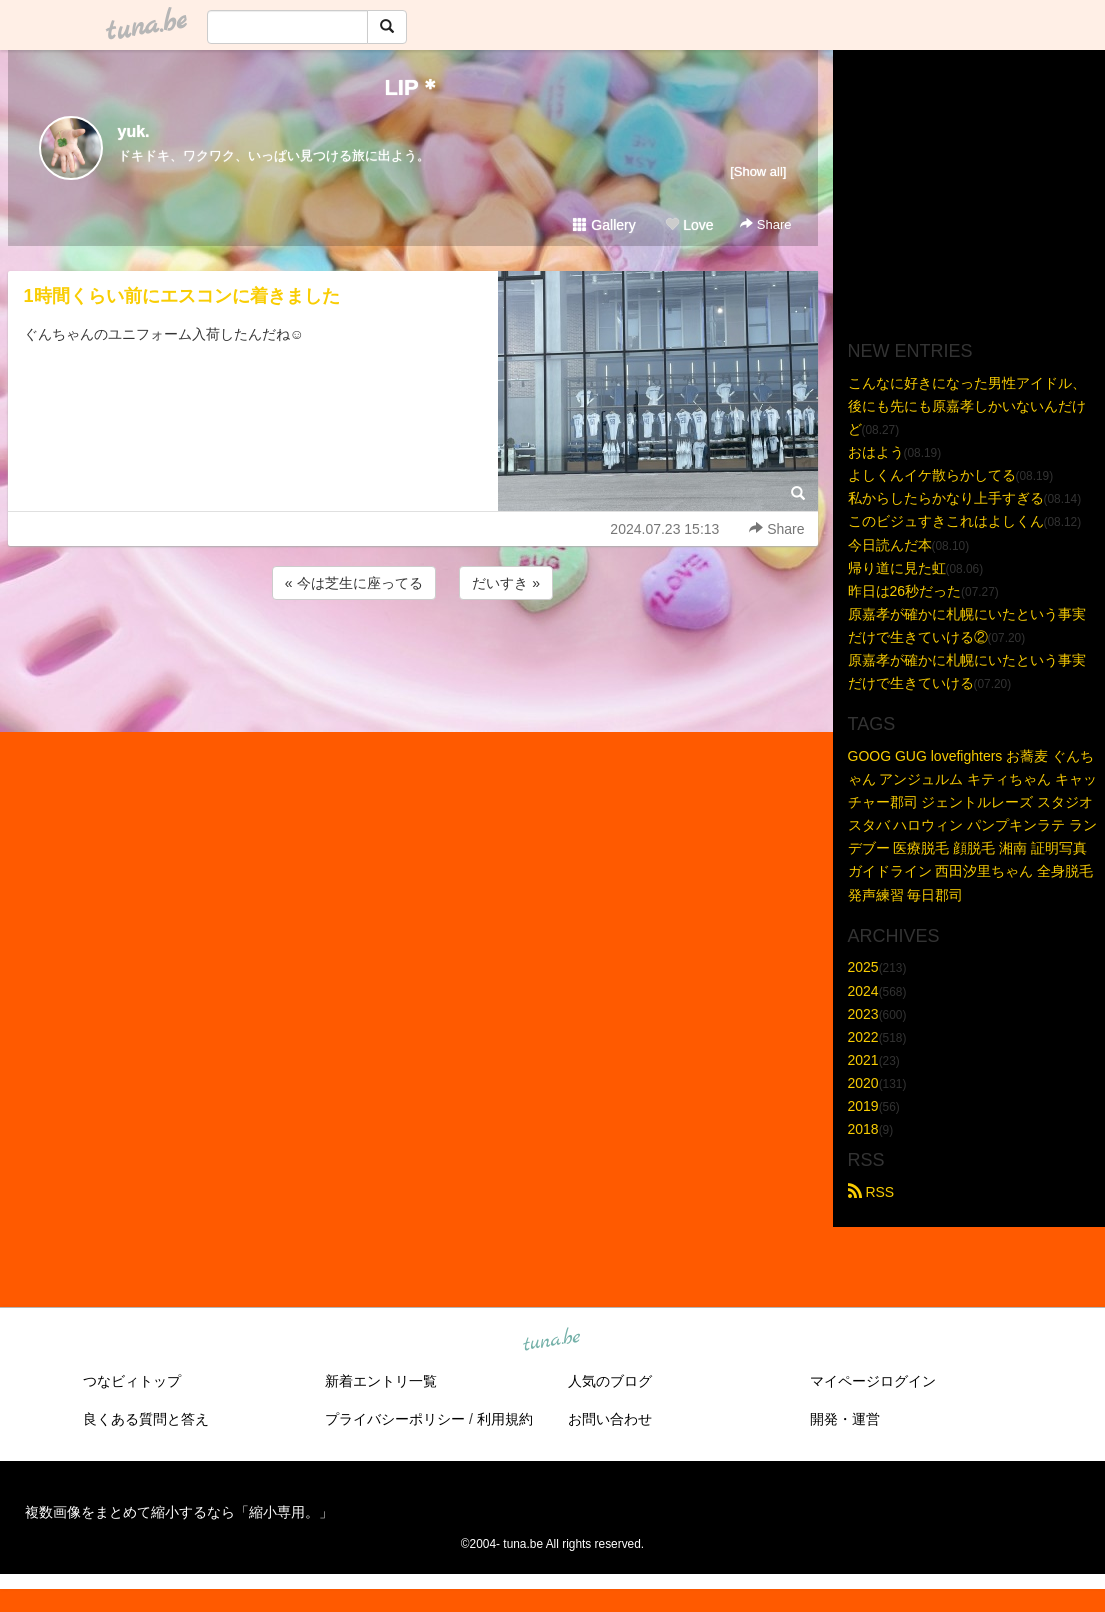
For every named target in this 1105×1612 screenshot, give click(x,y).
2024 (863, 991)
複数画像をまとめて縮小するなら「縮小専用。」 (179, 1512)
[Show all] (758, 171)
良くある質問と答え (146, 1419)
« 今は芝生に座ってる (354, 583)
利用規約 (505, 1419)
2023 (863, 1014)
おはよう (876, 452)
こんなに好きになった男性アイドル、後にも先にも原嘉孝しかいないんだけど (967, 406)
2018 (863, 1129)
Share (765, 224)
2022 (863, 1037)
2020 (863, 1083)
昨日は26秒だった (905, 591)
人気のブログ (610, 1381)
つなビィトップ (132, 1381)
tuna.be (552, 1341)
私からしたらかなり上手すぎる (946, 498)
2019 (863, 1106)
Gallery (604, 225)
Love (689, 225)
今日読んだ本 (890, 545)
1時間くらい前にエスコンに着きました (182, 296)
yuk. (134, 131)
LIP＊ (412, 87)
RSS (871, 1192)
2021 (863, 1060)
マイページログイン (873, 1381)
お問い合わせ (610, 1419)
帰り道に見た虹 (897, 568)
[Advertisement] (413, 658)
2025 (863, 967)
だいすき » (506, 583)
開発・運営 (845, 1419)
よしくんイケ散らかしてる (932, 475)
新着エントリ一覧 (381, 1381)
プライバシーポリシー (395, 1419)
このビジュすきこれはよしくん (946, 521)
